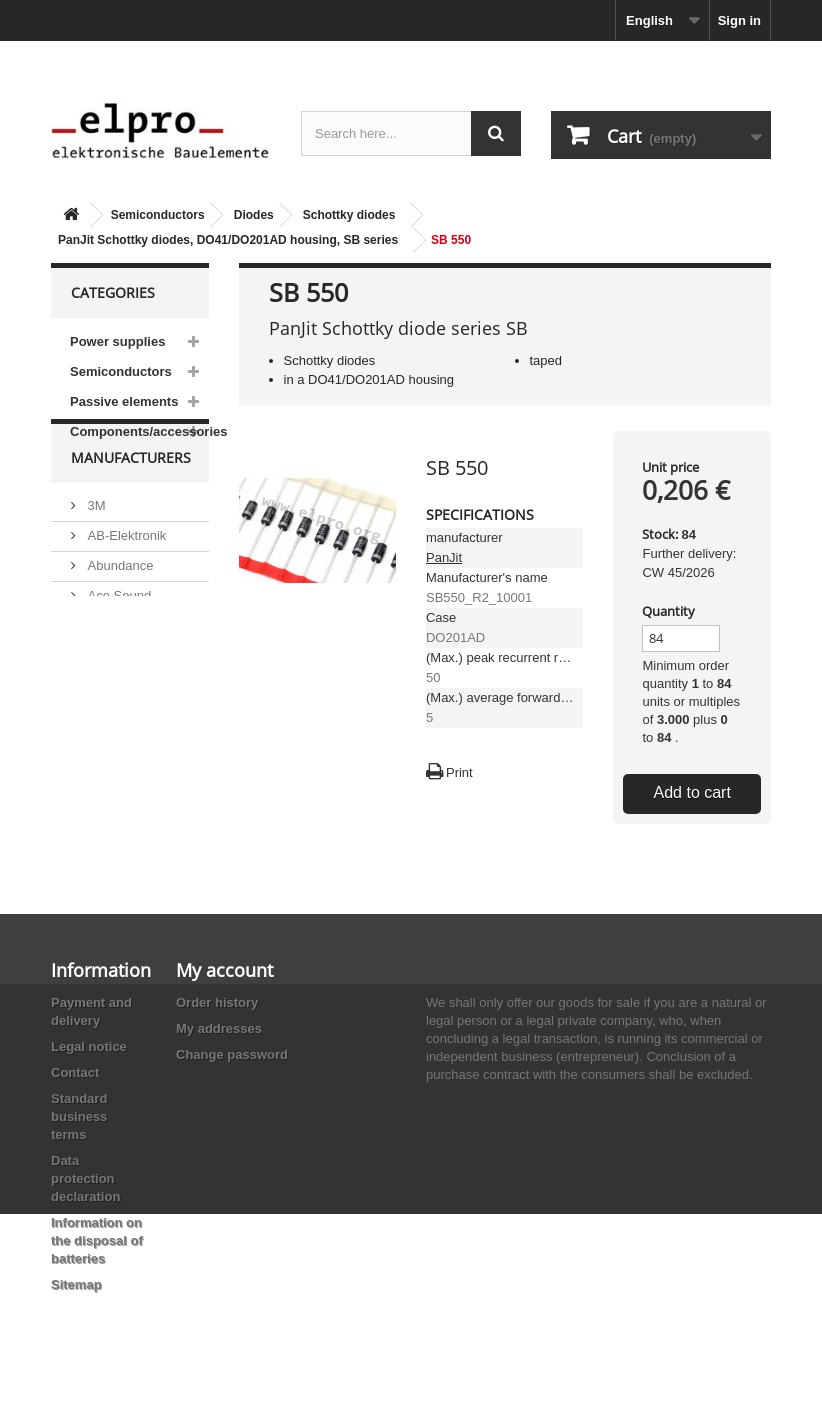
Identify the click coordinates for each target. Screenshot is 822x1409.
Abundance (118, 605)
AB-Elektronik (125, 575)
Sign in (739, 20)
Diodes (254, 215)
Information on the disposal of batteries (97, 1240)
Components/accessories (139, 431)
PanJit (444, 557)
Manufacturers (131, 505)
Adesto (106, 713)
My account (224, 970)
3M (95, 545)
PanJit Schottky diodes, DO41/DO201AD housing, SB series (228, 240)
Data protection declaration (85, 1178)
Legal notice (89, 1046)
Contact (75, 1072)
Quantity (668, 611)
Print (459, 772)
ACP (99, 683)
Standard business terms (79, 1116)
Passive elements (124, 401)
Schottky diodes (349, 215)
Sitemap (76, 1284)
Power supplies (117, 341)
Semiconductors (158, 215)
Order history (217, 1002)
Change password (232, 1054)
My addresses (219, 1028)
